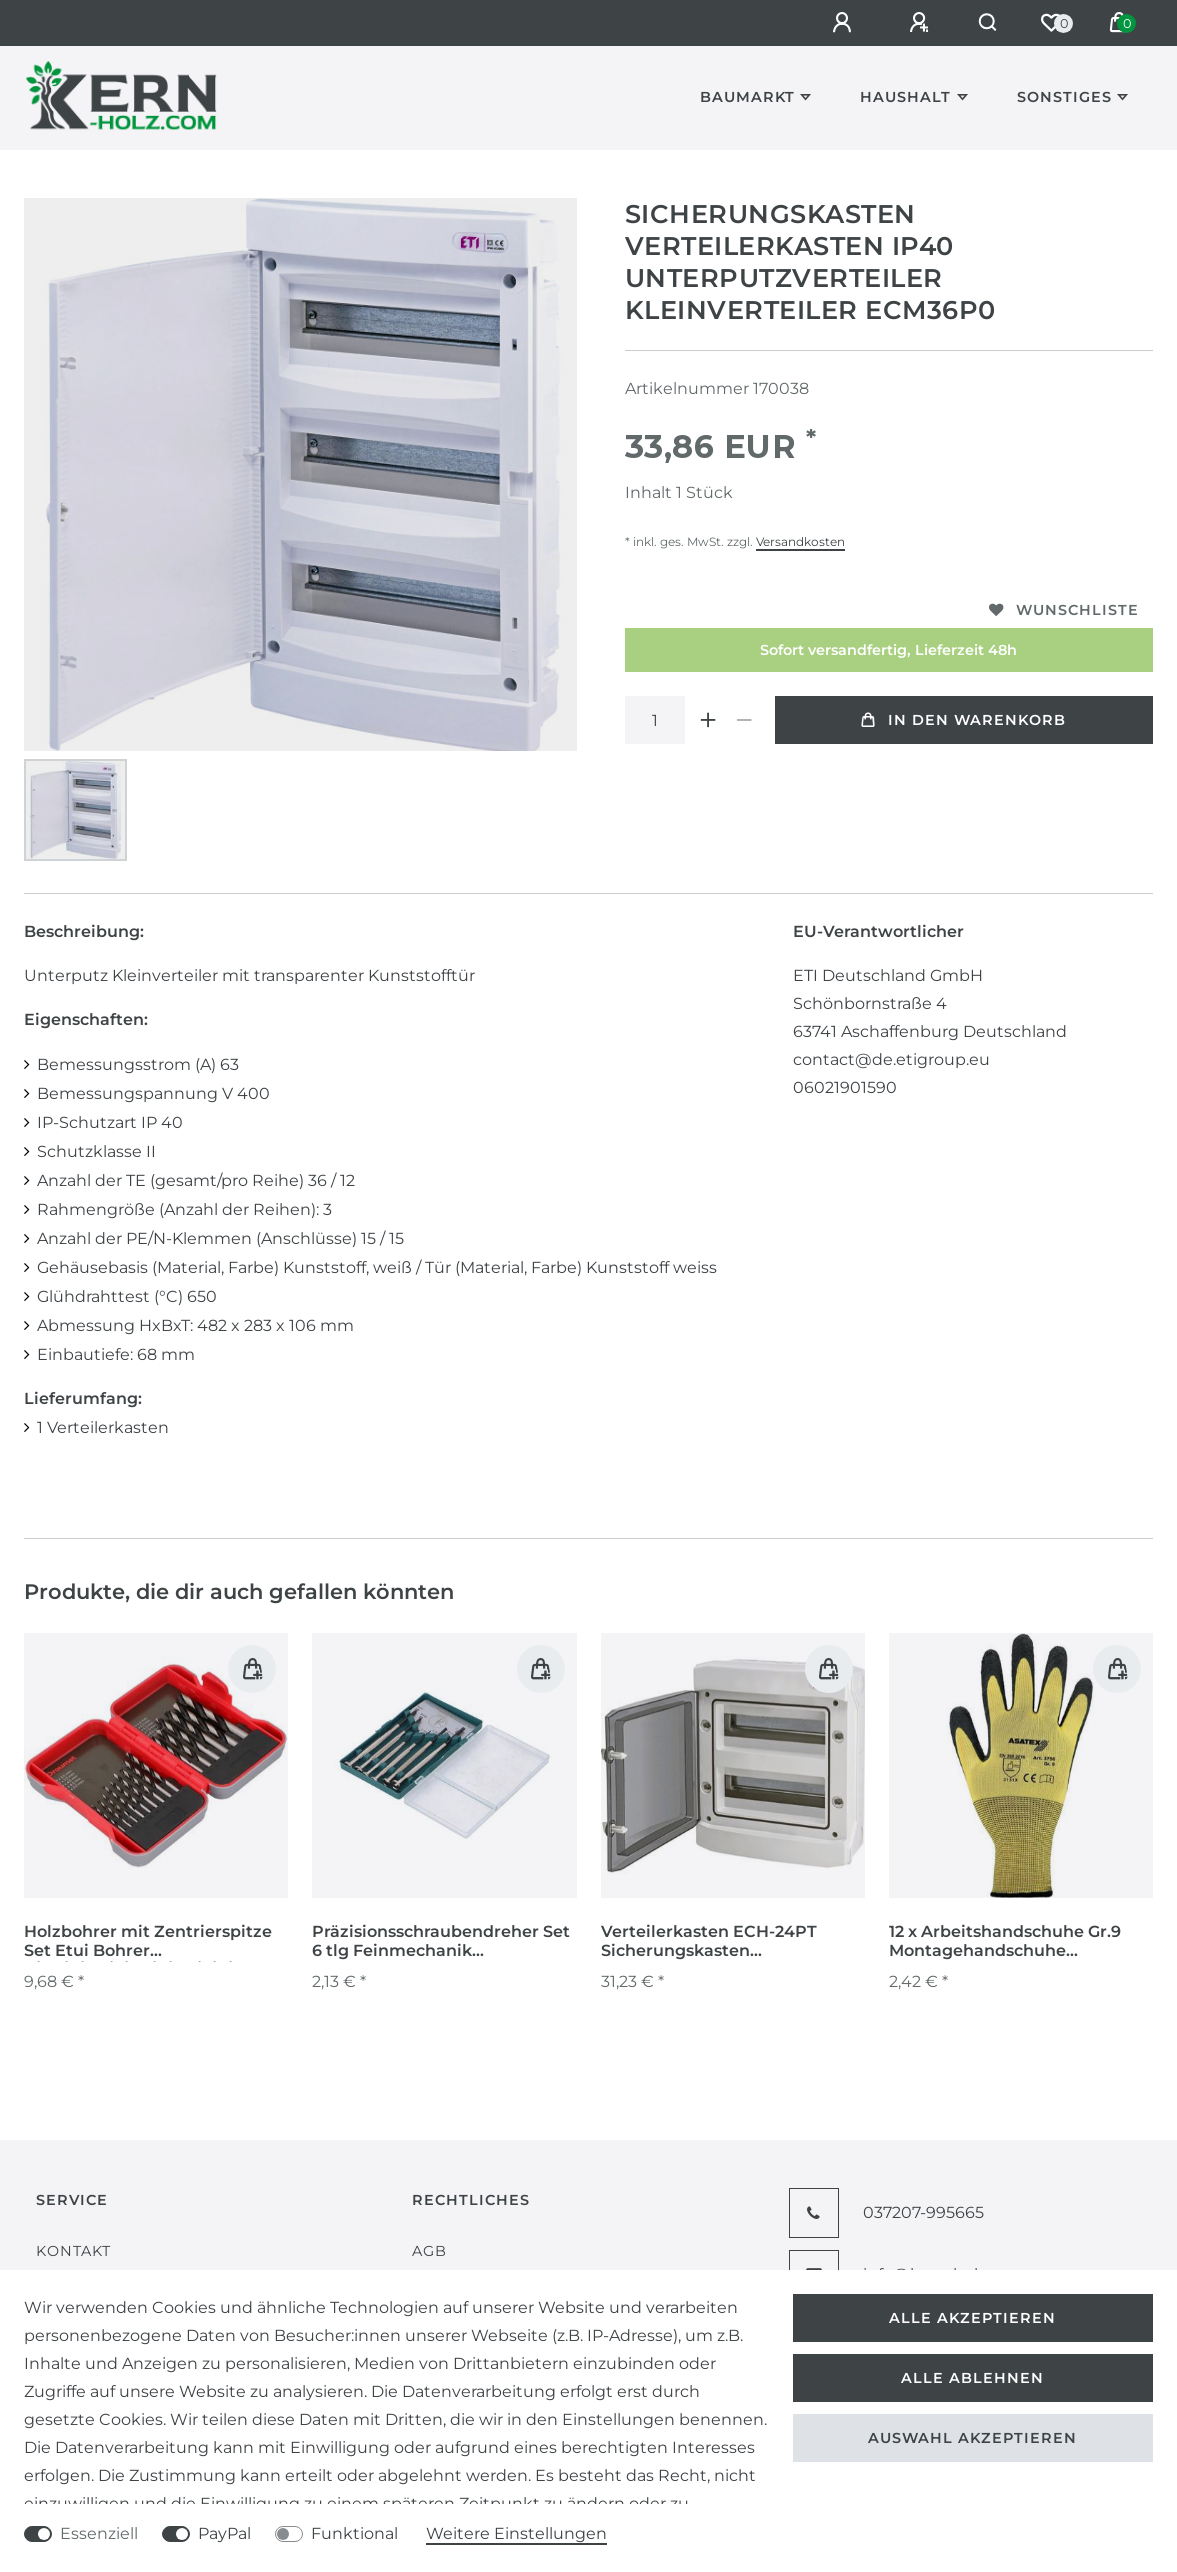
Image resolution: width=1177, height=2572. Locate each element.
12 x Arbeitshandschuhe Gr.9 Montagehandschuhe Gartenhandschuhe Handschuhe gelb (1005, 1942)
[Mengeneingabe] (655, 720)
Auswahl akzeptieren (972, 2438)
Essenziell (99, 2533)
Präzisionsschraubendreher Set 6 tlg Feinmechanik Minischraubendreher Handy (441, 1942)
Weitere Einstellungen (516, 2533)
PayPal (224, 2533)
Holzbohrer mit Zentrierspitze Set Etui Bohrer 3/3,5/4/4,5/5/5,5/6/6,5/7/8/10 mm (155, 1942)
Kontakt (73, 2251)
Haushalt (905, 97)
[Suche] (982, 23)
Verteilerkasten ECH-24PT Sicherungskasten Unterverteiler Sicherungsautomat (709, 1942)
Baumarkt (747, 97)
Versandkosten (800, 541)
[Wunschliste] (1051, 23)
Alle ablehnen (972, 2378)
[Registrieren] (911, 23)
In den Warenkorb (963, 720)
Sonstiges (1064, 97)
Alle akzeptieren (972, 2318)
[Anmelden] (834, 23)
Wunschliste (1064, 610)
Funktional (354, 2533)
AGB (429, 2251)
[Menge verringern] (745, 720)
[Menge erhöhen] (709, 720)
